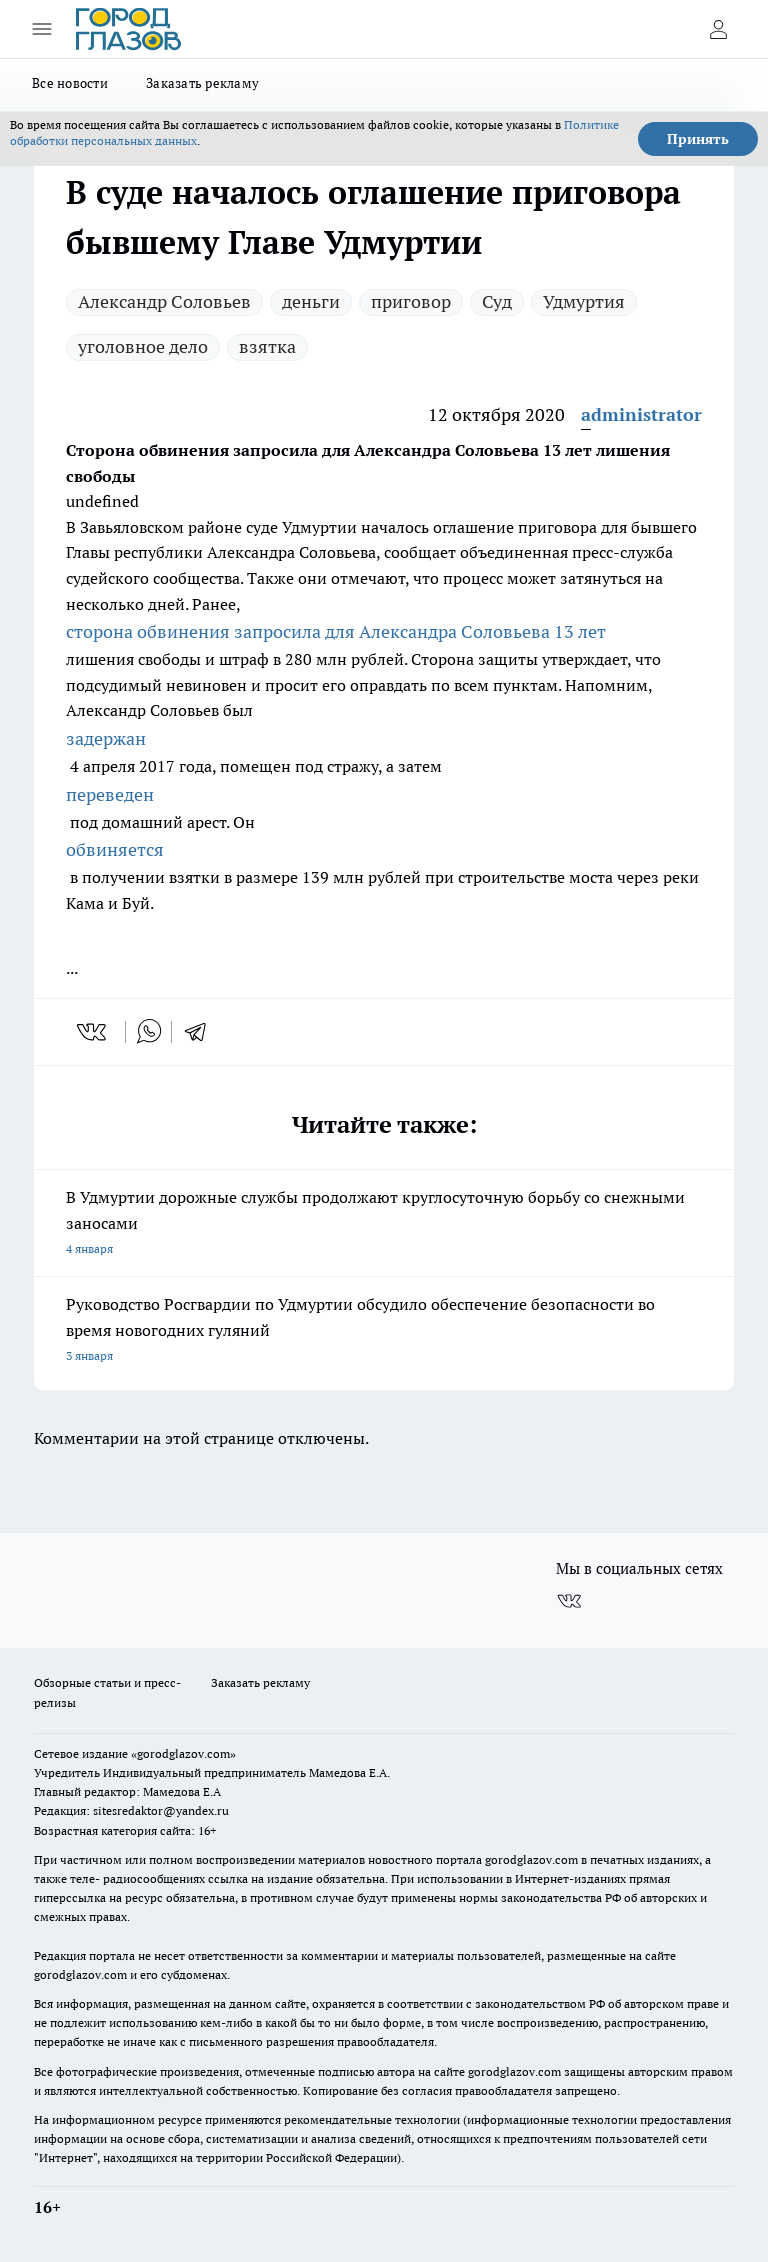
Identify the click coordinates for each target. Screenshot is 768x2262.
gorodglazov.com (531, 1859)
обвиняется (115, 849)
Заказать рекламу (202, 83)
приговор (411, 301)
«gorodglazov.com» (183, 1753)
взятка (267, 346)
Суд (497, 301)
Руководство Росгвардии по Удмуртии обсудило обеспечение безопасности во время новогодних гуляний (384, 1331)
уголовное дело (143, 346)
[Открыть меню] (42, 29)
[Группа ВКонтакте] (569, 1601)
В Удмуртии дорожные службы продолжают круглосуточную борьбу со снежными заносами (384, 1224)
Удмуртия (584, 301)
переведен (110, 794)
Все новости (70, 83)
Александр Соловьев (164, 301)
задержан (106, 738)
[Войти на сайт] (718, 29)
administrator (641, 414)
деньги (311, 301)
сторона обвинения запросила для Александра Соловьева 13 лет (336, 631)
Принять (698, 139)
